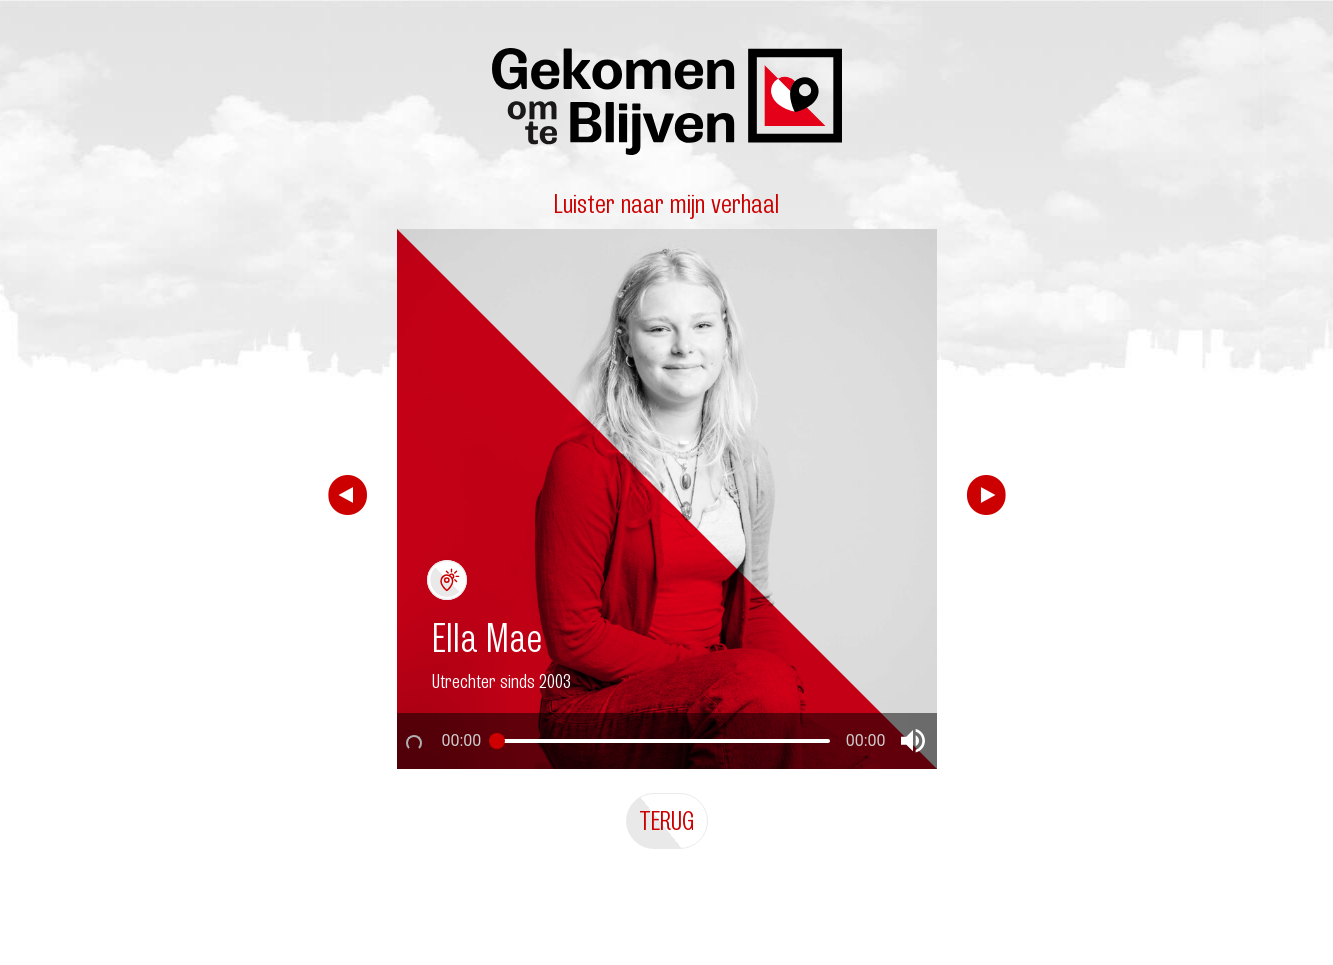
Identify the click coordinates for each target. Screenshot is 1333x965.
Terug (667, 820)
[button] (913, 741)
